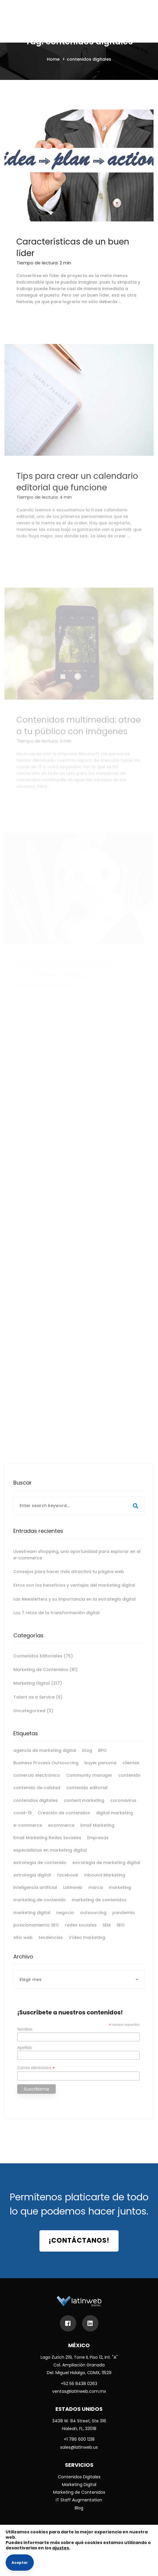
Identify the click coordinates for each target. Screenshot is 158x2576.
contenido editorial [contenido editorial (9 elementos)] (87, 1795)
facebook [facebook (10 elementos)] (67, 1882)
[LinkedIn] (90, 2323)
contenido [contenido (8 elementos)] (129, 1783)
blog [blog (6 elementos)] (87, 1758)
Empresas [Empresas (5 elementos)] (97, 1845)
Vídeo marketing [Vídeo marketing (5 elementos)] (87, 1945)
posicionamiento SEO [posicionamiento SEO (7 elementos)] (36, 1932)
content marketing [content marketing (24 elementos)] (84, 1808)
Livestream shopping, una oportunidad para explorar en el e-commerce (77, 1562)
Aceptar (20, 2562)
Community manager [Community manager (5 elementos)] (89, 1783)
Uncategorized (33, 1718)
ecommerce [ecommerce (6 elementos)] (61, 1833)
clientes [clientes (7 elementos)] (130, 1770)
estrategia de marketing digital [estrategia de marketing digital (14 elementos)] (106, 1870)
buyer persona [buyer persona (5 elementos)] (100, 1770)
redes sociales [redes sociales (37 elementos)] (81, 1932)
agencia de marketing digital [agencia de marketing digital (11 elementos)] (44, 1758)
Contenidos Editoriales (43, 1663)
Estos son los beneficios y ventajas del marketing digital (74, 1593)
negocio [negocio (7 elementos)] (65, 1920)
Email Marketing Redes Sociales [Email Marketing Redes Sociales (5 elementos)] (47, 1845)
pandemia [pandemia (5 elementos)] (123, 1920)
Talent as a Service (38, 1704)
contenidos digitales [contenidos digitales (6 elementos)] (35, 1808)
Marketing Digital (37, 1691)
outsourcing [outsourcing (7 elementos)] (93, 1920)
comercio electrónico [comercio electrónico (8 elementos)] (36, 1783)
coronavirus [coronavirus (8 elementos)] (123, 1808)
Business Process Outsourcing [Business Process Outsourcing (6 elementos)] (46, 1770)
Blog (79, 2508)
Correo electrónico (36, 2075)
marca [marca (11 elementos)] (95, 1895)
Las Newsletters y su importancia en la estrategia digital (74, 1606)
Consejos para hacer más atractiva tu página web (68, 1579)
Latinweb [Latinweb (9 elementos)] (72, 1895)
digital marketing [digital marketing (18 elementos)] (114, 1820)
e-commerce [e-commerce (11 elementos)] (27, 1833)
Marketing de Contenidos (45, 1677)
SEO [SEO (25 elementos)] (120, 1932)
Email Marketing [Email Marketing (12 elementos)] (97, 1833)
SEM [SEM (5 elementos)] (107, 1932)
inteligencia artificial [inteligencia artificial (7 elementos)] (35, 1895)
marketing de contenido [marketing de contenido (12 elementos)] (39, 1907)
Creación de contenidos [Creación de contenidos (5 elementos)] (64, 1820)
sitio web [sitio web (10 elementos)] (23, 1945)
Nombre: (25, 2036)
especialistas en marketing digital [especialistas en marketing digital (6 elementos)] (50, 1858)
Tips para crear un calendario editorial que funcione (77, 505)
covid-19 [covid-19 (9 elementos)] (22, 1820)
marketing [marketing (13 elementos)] (120, 1895)
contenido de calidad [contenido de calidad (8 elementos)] (36, 1795)
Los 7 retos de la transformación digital (56, 1620)
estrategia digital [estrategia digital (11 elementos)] (32, 1882)
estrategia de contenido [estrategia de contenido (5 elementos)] (39, 1870)
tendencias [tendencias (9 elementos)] (51, 1945)
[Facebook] (68, 2323)
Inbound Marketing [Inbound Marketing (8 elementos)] (104, 1882)
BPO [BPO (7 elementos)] (102, 1758)
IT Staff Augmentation (79, 2500)
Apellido (24, 2055)
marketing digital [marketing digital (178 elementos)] (31, 1920)
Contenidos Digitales (79, 2477)
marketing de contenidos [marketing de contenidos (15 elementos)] (99, 1907)
